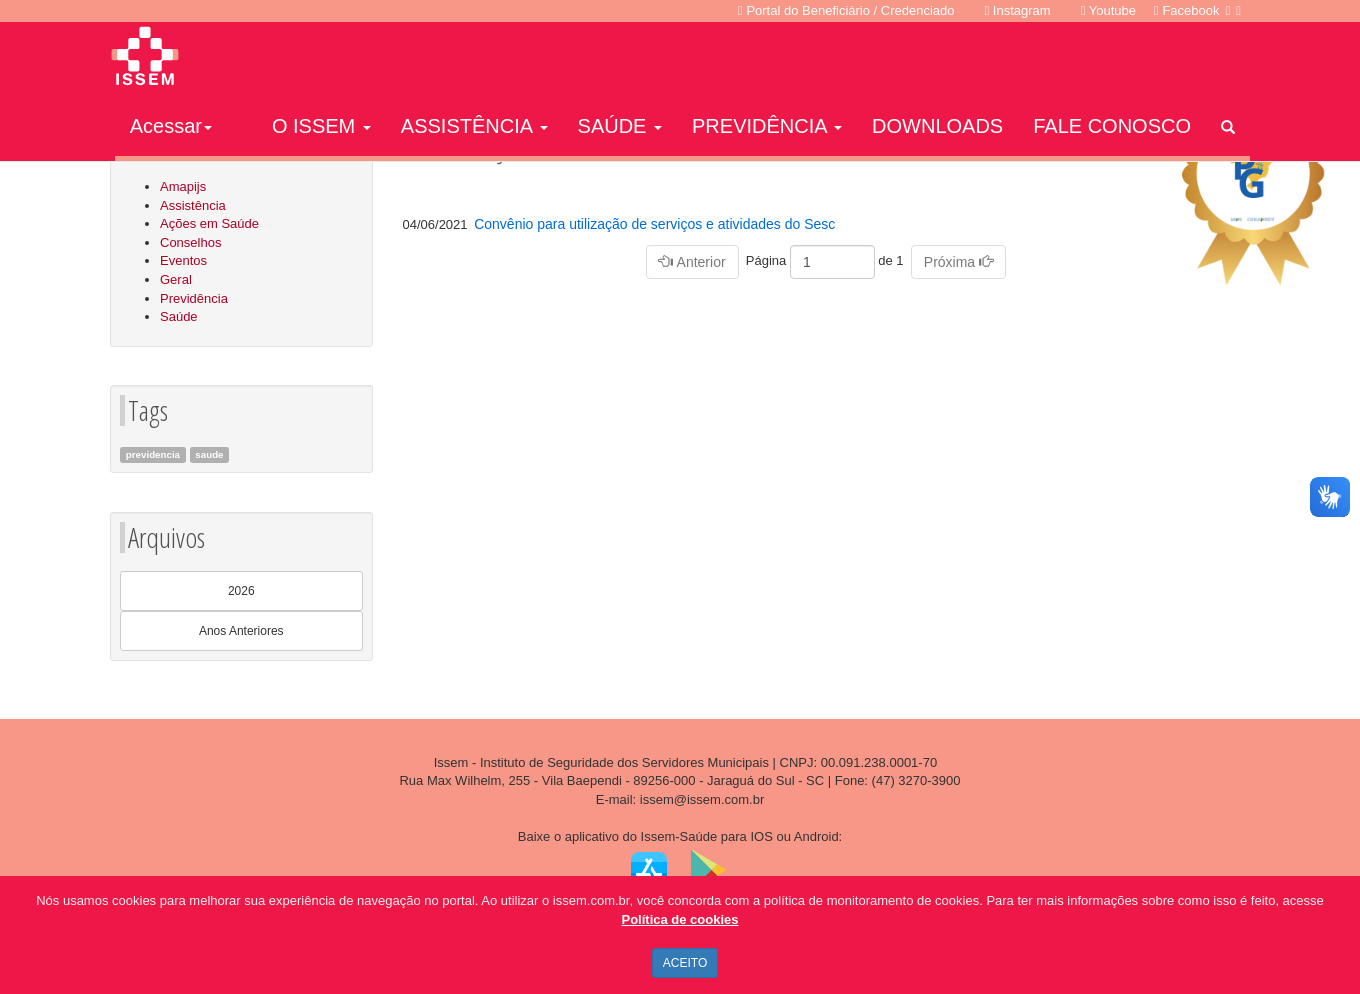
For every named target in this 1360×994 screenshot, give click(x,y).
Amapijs (183, 186)
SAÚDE (620, 126)
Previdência (194, 298)
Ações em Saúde (209, 223)
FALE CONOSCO (1112, 126)
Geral (176, 279)
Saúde (179, 316)
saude (209, 454)
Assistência (193, 205)
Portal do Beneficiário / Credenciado (846, 10)
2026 (241, 591)
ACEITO (685, 963)
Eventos (183, 260)
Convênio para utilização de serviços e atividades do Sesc (654, 224)
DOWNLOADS (937, 126)
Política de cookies (679, 919)
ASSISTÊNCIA (474, 126)
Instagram (1018, 10)
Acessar (171, 126)
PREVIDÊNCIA (767, 126)
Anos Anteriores (241, 631)
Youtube (1108, 10)
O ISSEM (321, 126)
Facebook (1186, 10)
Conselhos (190, 242)
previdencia (153, 454)
